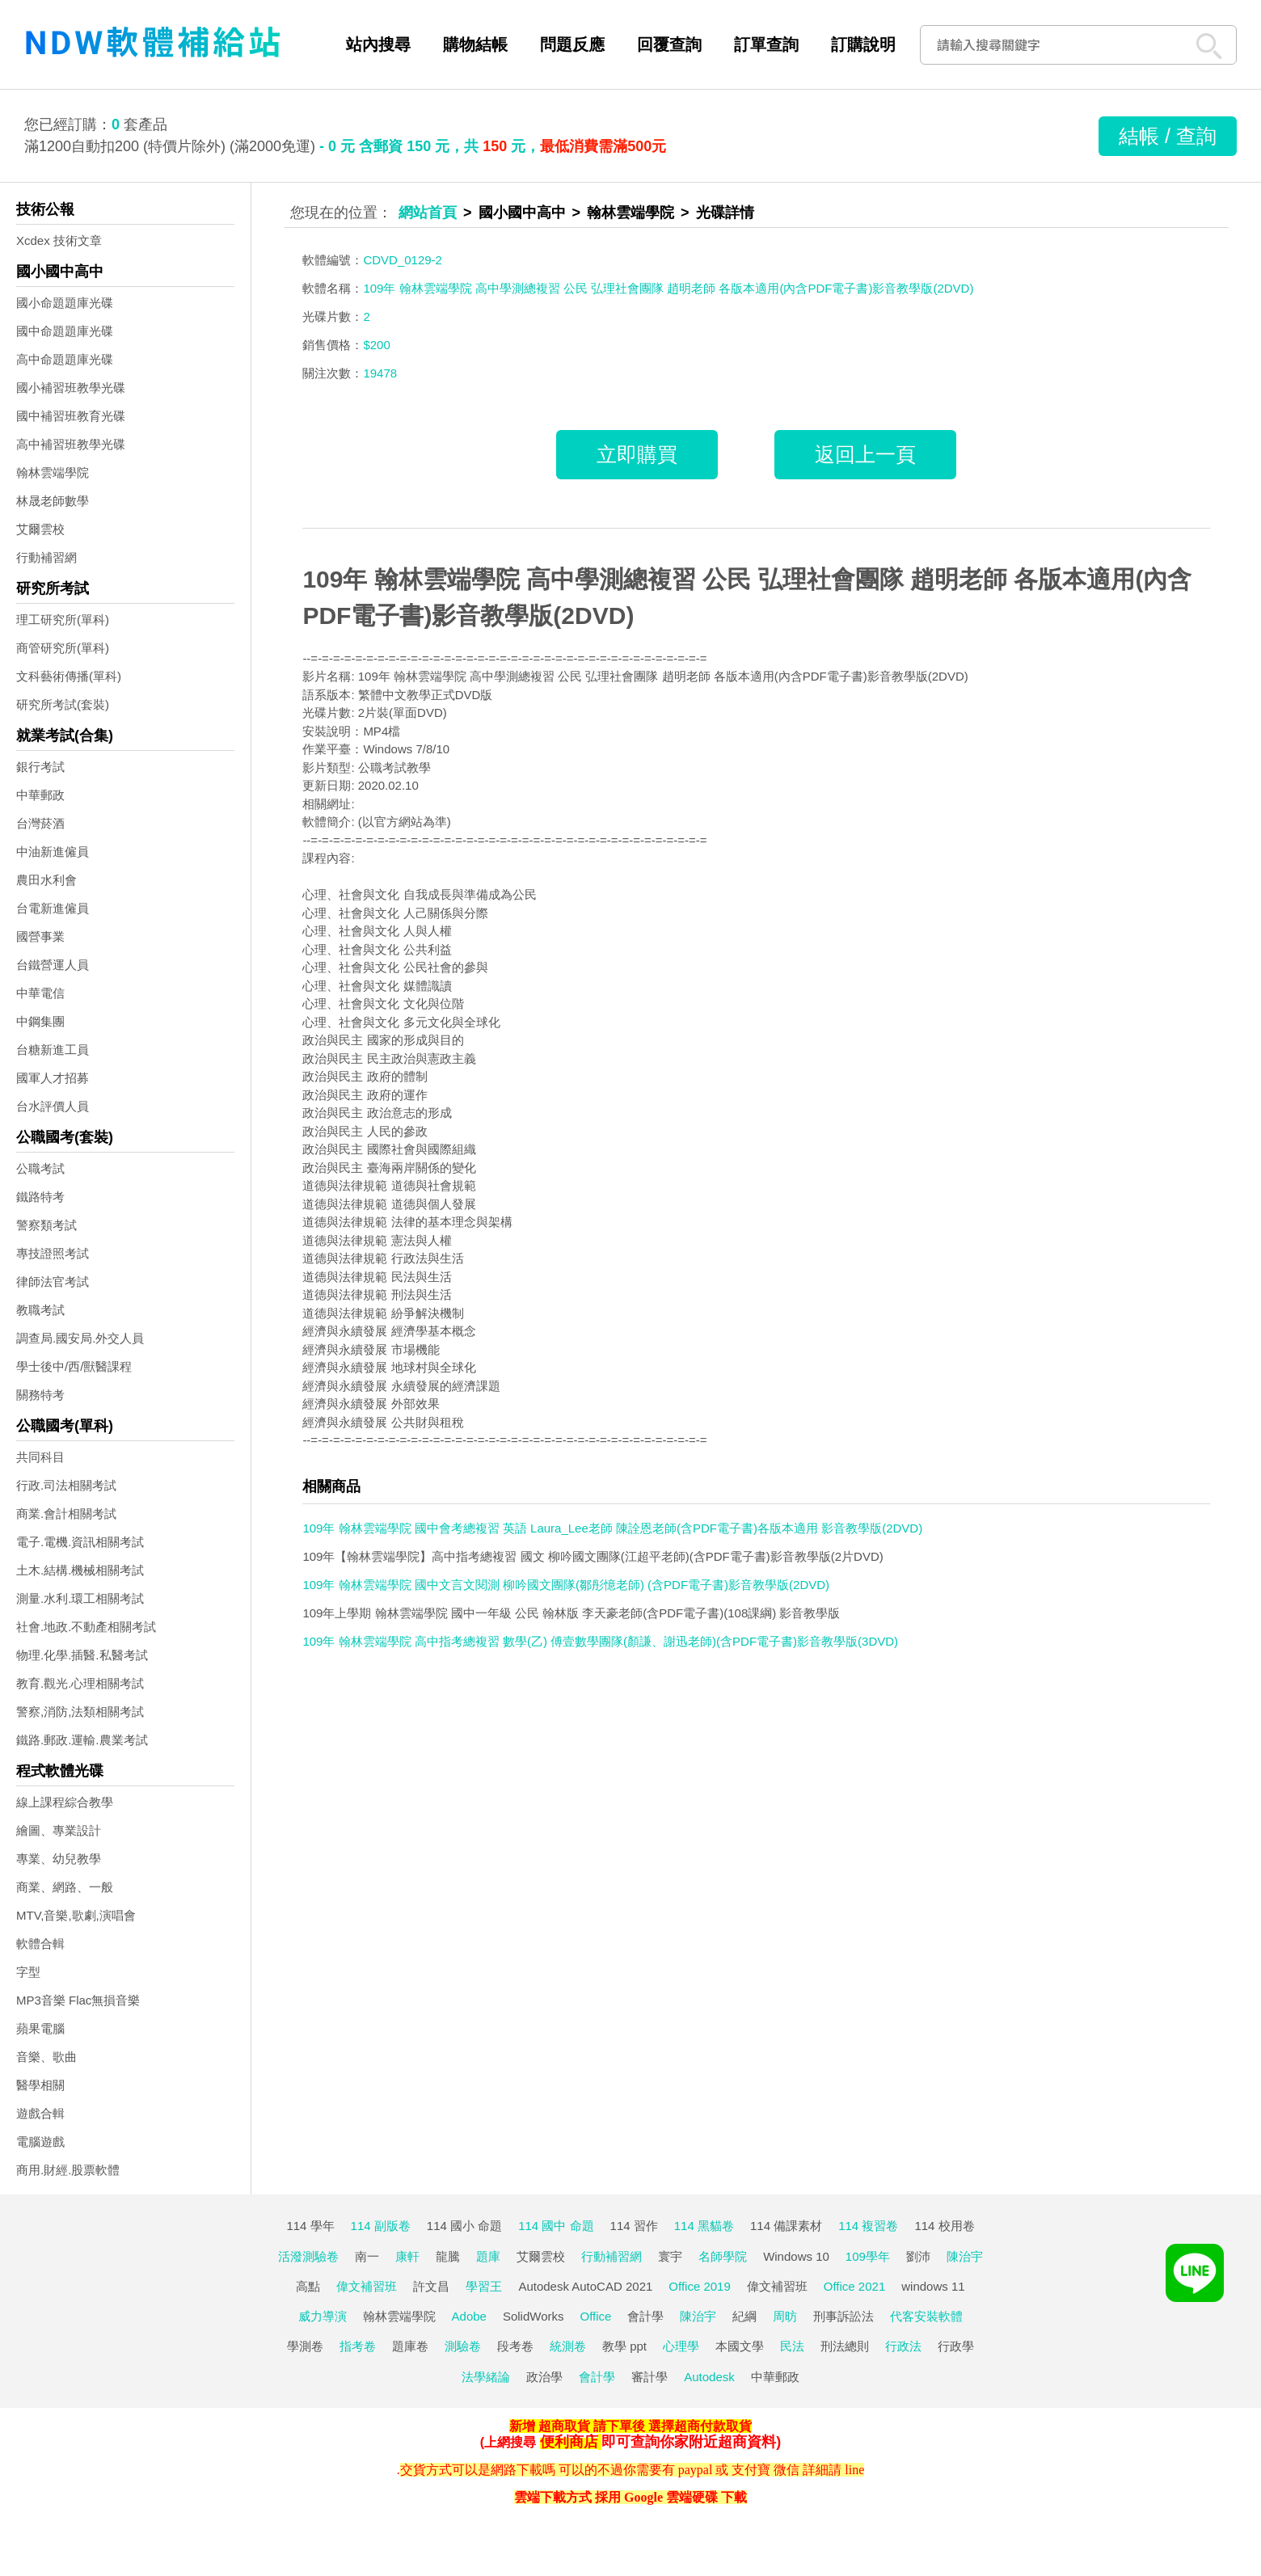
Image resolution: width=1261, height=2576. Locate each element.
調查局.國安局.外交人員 (80, 1338)
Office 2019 (699, 2286)
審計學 (649, 2377)
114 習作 (634, 2225)
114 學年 (310, 2225)
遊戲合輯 (40, 2113)
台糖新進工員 (52, 1049)
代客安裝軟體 (926, 2316)
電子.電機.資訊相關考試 (80, 1542)
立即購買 (637, 454)
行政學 (956, 2346)
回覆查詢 (669, 44)
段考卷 (515, 2346)
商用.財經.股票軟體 (68, 2170)
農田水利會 (46, 880)
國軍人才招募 (52, 1078)
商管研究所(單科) (62, 648)
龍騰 (448, 2256)
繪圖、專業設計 (58, 1830)
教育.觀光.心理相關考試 (80, 1683)
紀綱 (744, 2316)
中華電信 (40, 993)
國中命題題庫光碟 (64, 331)
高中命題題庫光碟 (64, 359)
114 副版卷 (381, 2225)
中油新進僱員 (52, 851)
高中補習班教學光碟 (70, 444)
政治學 (544, 2377)
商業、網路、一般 (64, 1887)
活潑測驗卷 (308, 2256)
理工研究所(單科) (62, 619)
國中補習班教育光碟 (70, 416)
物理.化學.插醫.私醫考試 (82, 1655)
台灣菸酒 (40, 823)
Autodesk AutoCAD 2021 (585, 2286)
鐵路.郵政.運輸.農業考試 (82, 1740)
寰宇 (670, 2256)
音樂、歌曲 (46, 2057)
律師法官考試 (52, 1281)
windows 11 (932, 2286)
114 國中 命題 (555, 2225)
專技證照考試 (52, 1253)
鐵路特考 (40, 1197)
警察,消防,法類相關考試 (80, 1711)
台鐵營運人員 (52, 965)
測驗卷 (463, 2346)
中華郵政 (40, 795)
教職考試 (40, 1310)
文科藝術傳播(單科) (68, 676)
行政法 (903, 2346)
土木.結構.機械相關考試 (80, 1570)
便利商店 (569, 2442)
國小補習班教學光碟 (70, 387)
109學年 (868, 2256)
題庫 (488, 2256)
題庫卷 (410, 2346)
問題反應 (572, 44)
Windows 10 (796, 2256)
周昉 (785, 2316)
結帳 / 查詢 (1168, 135)
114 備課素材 (786, 2225)
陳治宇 (965, 2256)
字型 (28, 1972)
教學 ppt (624, 2346)
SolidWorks (533, 2316)
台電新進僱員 (52, 908)
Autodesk (709, 2377)
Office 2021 (854, 2286)
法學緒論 (486, 2377)
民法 (792, 2346)
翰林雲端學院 (52, 472)
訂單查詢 (766, 44)
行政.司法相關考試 (66, 1485)
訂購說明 (863, 44)
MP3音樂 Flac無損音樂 (78, 2000)
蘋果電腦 (40, 2028)
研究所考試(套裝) (62, 704)
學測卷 (305, 2346)
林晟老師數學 (52, 501)
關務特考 (40, 1395)
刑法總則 (844, 2346)
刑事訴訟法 (843, 2316)
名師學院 (722, 2256)
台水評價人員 (52, 1106)
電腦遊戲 (40, 2141)
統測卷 (568, 2346)
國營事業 (40, 936)
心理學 (681, 2346)
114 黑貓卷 (704, 2225)
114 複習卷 (868, 2225)
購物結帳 (475, 44)
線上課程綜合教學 (64, 1802)
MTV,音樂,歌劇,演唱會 (76, 1915)
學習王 (484, 2286)
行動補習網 (46, 557)
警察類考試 (46, 1225)
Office (596, 2316)
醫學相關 (40, 2085)
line (854, 2470)
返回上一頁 (865, 454)
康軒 (407, 2256)
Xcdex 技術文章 (59, 240)
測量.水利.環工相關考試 (80, 1598)
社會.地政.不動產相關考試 (86, 1627)
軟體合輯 (40, 1943)
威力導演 (322, 2316)
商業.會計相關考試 (66, 1513)
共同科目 (40, 1457)
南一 (367, 2256)
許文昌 (431, 2286)
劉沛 (918, 2256)
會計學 (645, 2316)
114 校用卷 (944, 2225)
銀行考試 (40, 767)
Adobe (469, 2316)
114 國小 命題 (464, 2225)
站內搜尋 (378, 44)
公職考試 (40, 1168)
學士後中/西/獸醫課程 (74, 1366)
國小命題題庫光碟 (64, 303)
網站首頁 (428, 212)
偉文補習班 (366, 2286)
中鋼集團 (40, 1021)
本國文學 (739, 2346)
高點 (308, 2286)
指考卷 (358, 2346)
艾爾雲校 (40, 529)
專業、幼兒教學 (58, 1859)
